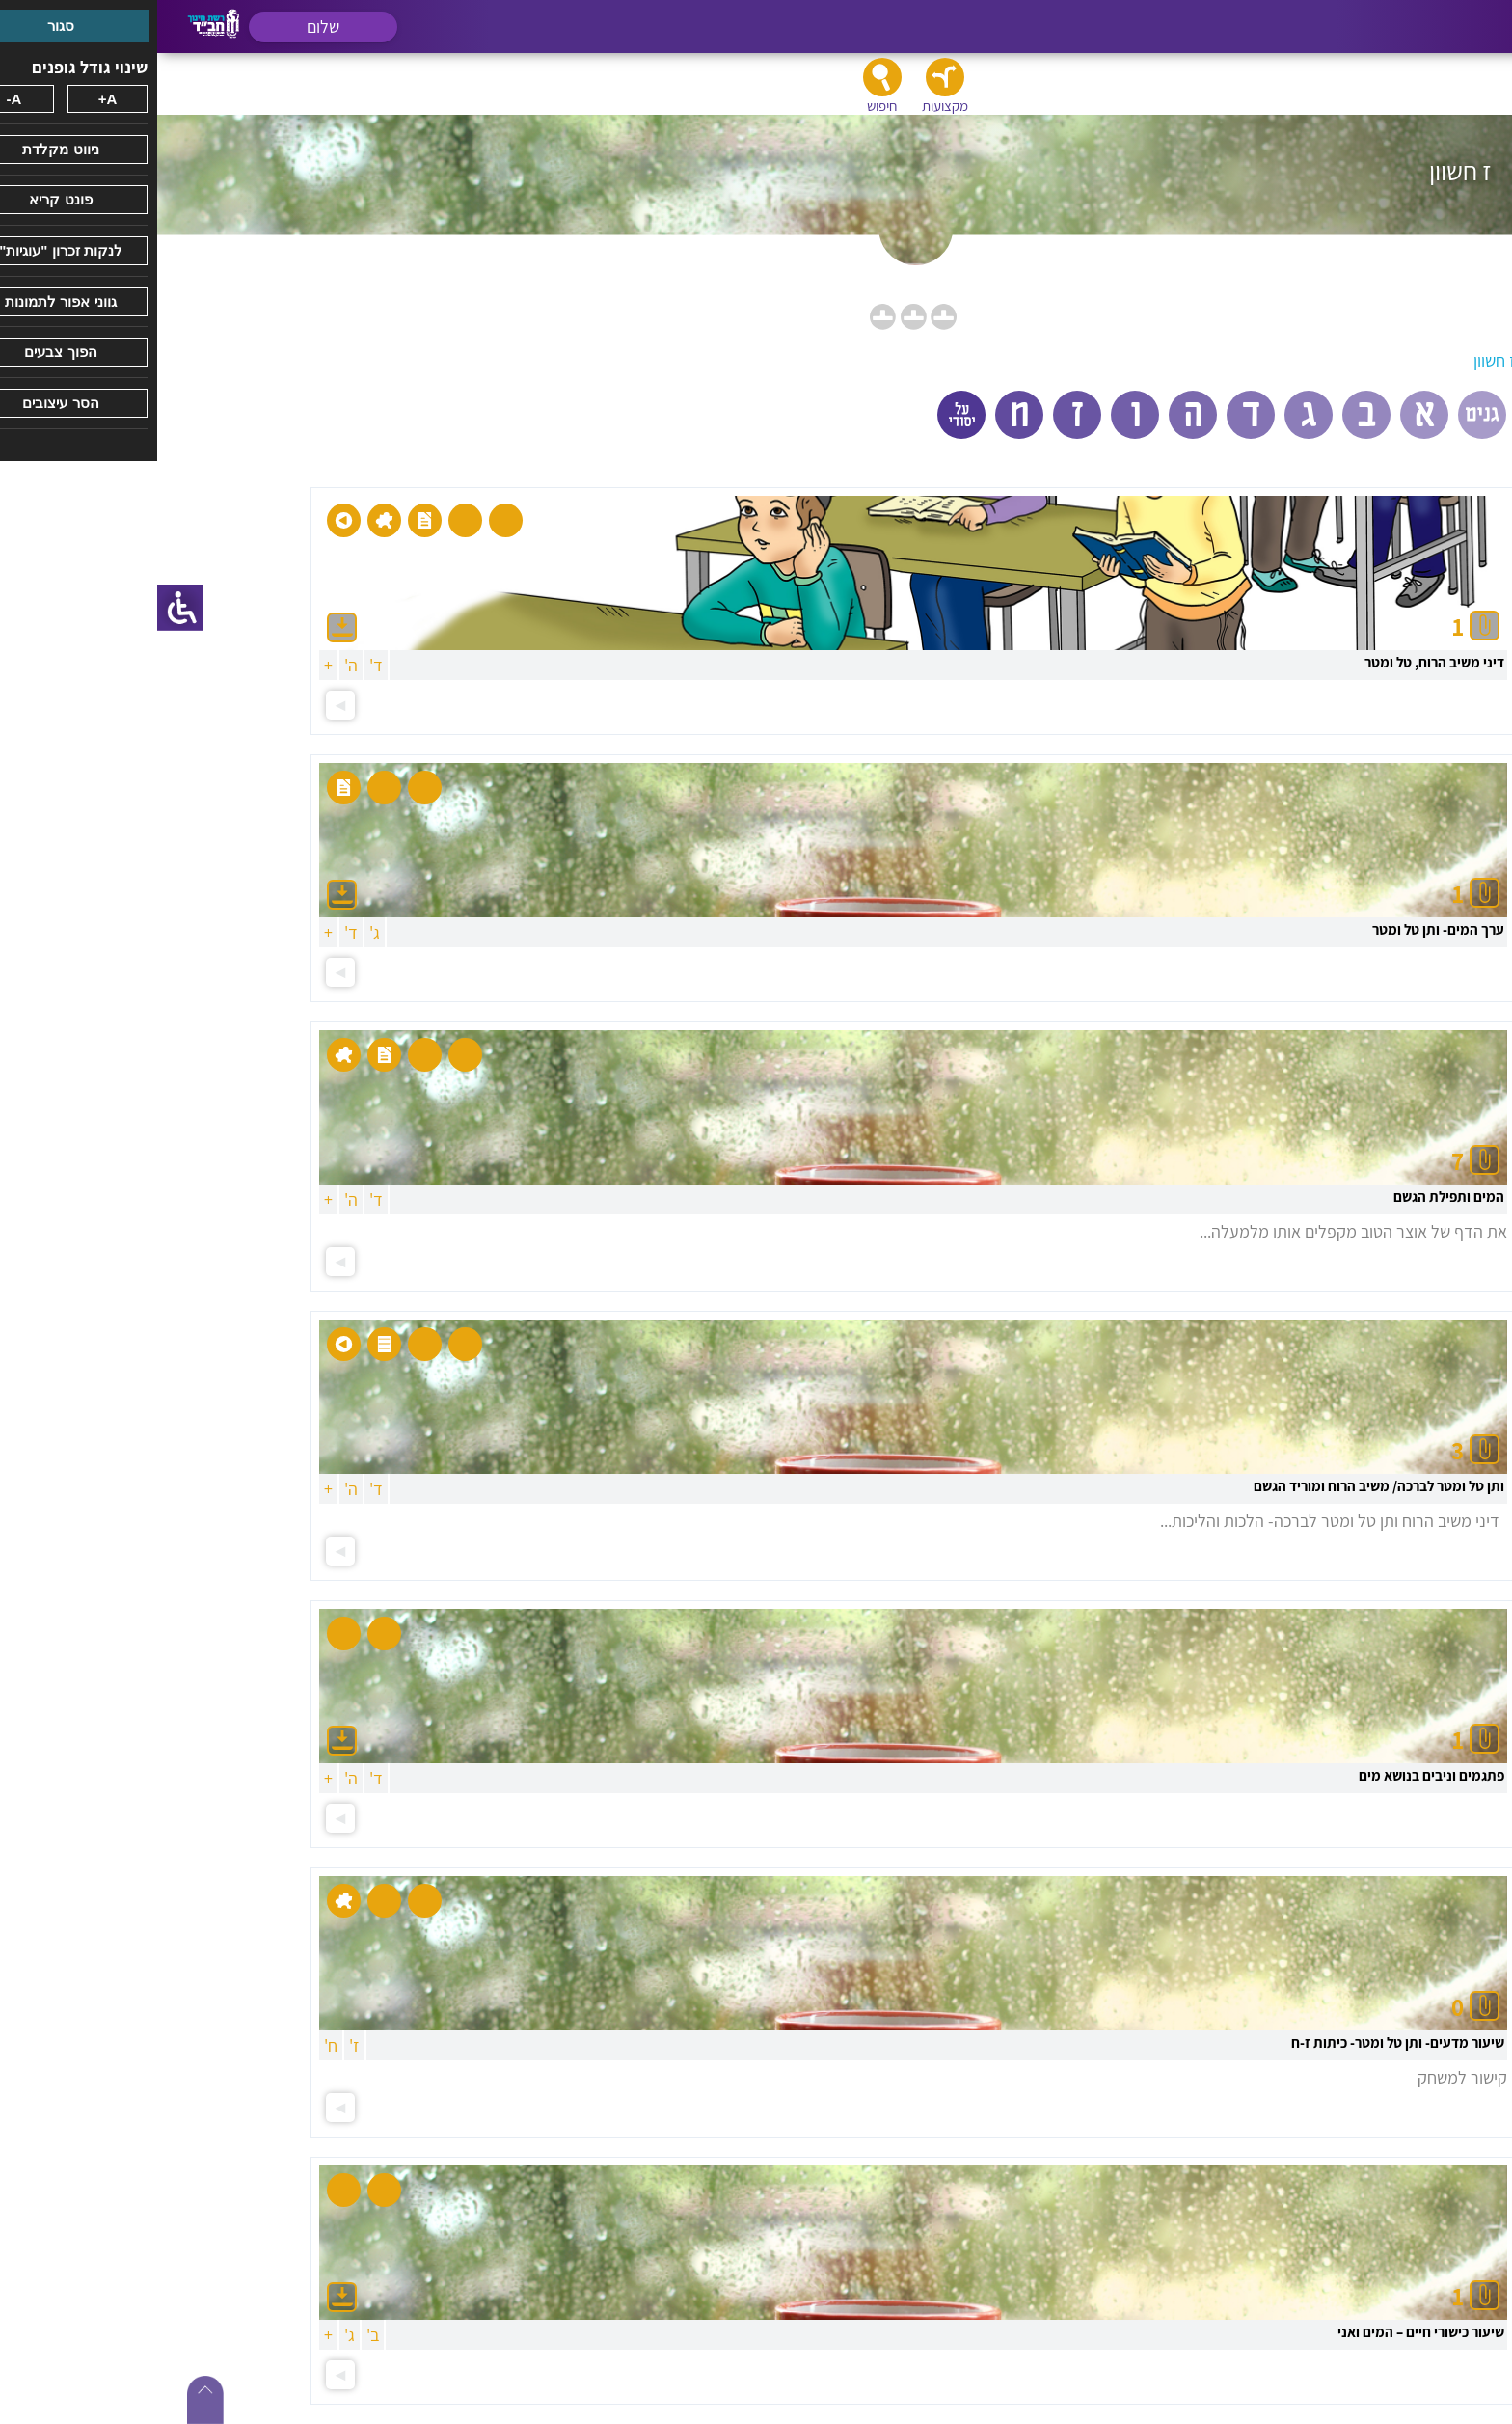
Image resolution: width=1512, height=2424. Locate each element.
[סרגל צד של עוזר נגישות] (23, 608)
